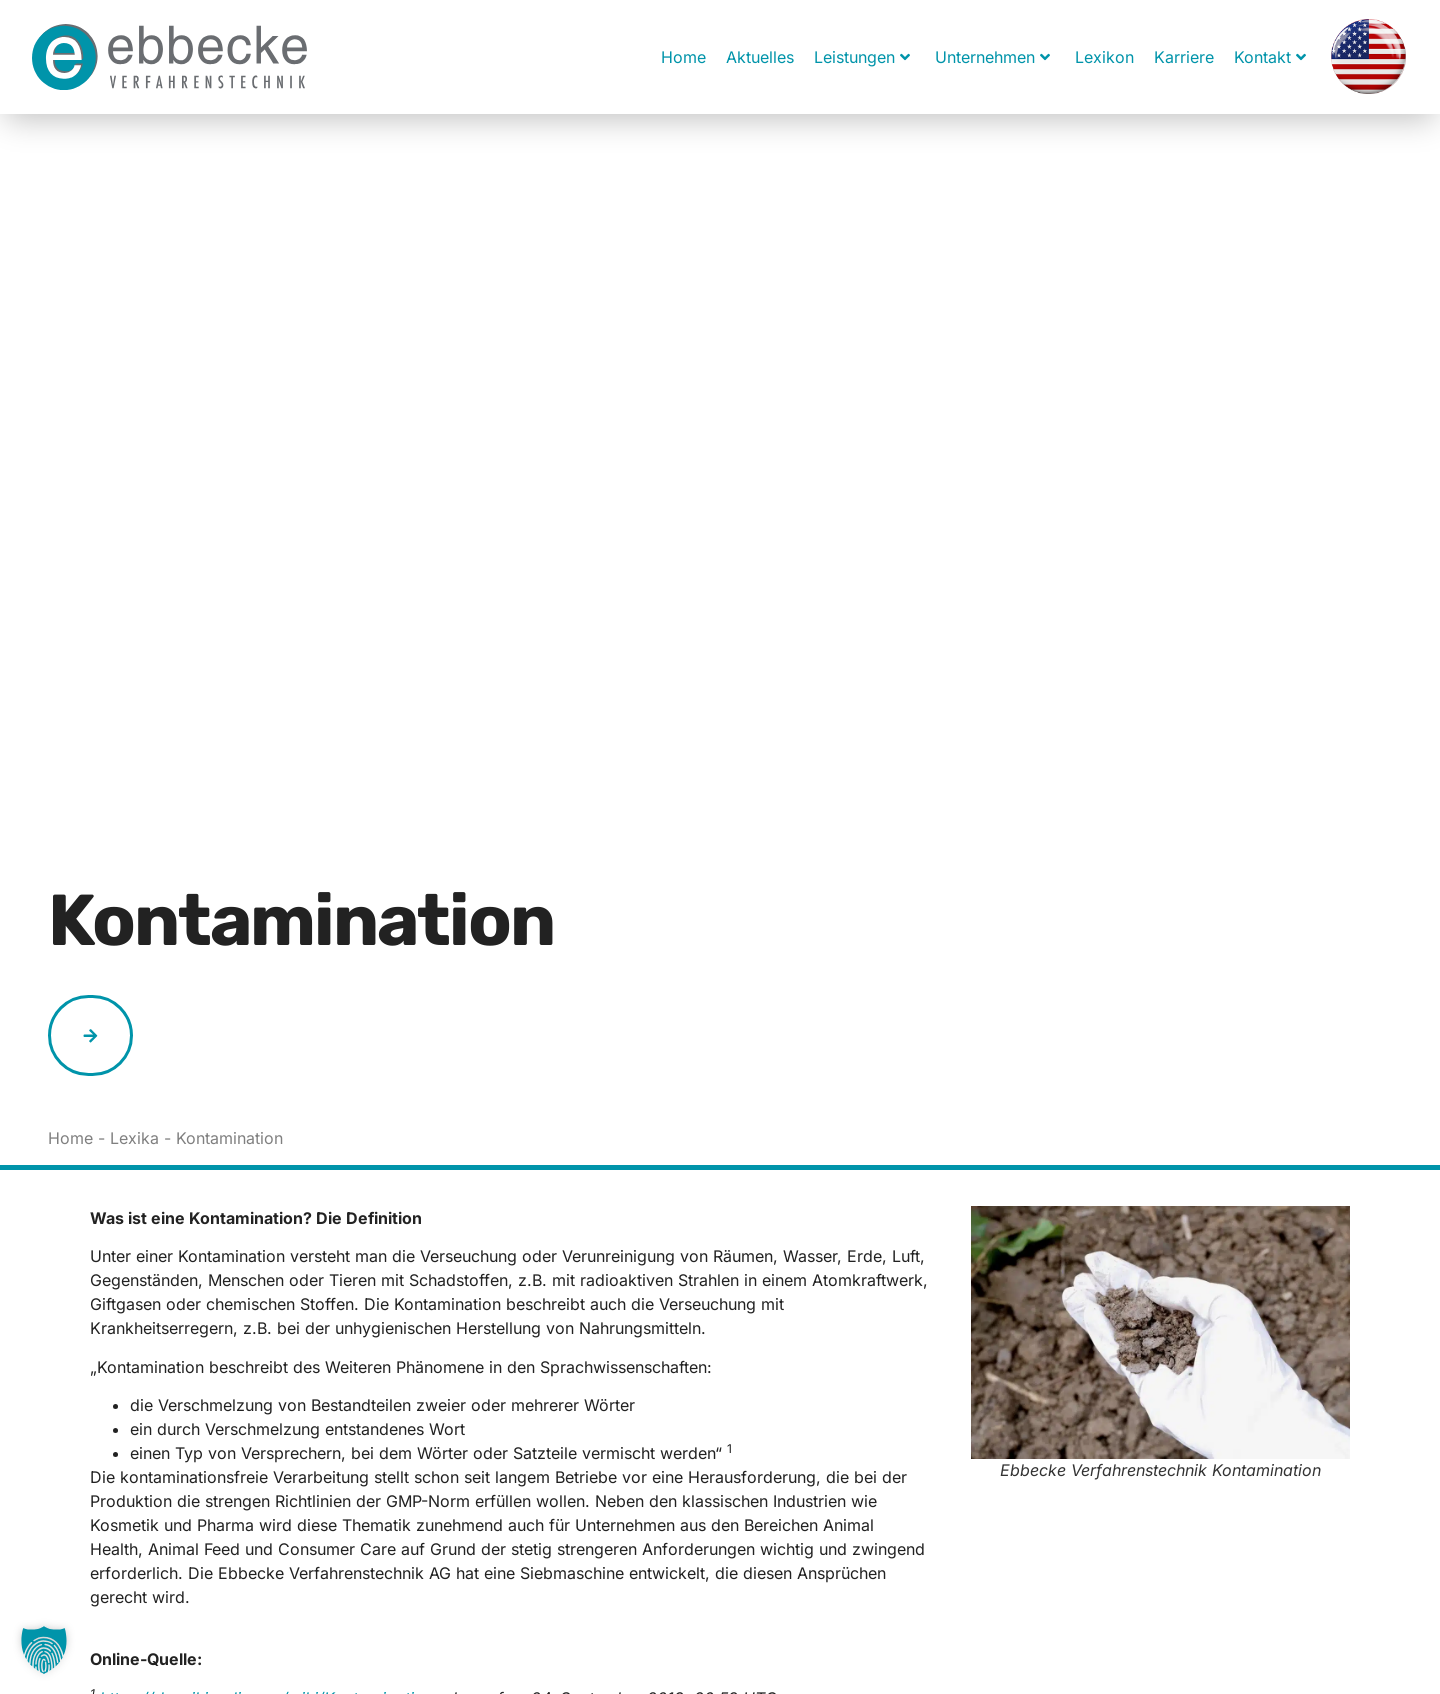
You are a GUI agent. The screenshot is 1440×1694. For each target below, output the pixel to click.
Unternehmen (992, 57)
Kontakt (1270, 57)
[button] (44, 1650)
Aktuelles (760, 57)
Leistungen (862, 57)
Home (683, 57)
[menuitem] (1368, 57)
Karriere (1184, 57)
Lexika (134, 929)
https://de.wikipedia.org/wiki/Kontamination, (269, 1488)
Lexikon (1104, 57)
